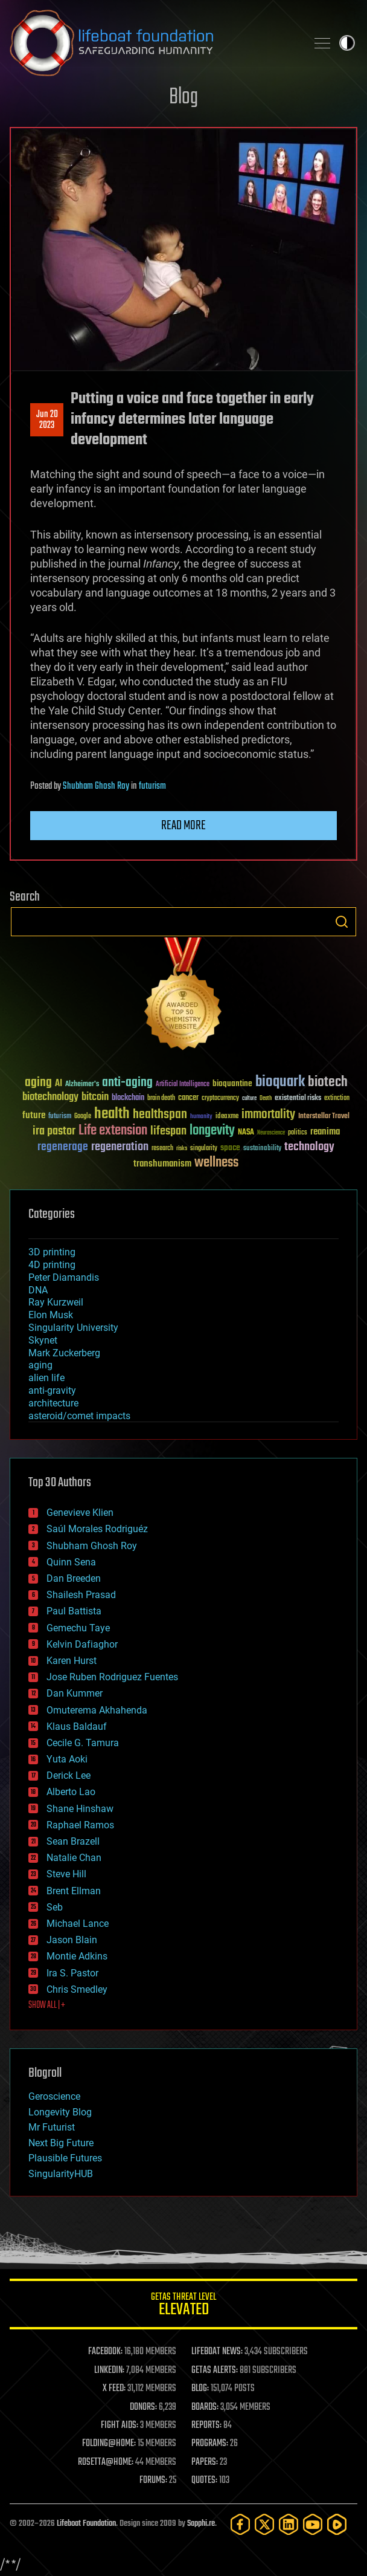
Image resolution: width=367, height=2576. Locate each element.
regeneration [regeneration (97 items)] (119, 1147)
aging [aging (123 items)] (38, 1082)
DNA (38, 1290)
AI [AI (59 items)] (58, 1084)
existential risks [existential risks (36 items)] (298, 1098)
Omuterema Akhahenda (96, 1710)
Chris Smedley (76, 1989)
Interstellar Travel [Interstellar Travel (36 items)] (323, 1116)
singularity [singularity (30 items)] (203, 1149)
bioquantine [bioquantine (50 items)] (232, 1083)
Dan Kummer (74, 1693)
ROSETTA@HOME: (105, 2462)
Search (341, 921)
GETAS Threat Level (183, 2306)
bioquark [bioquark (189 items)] (280, 1082)
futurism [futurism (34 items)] (59, 1117)
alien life (46, 1377)
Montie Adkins (76, 1956)
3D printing (51, 1252)
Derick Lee (68, 1775)
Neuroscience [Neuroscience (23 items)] (271, 1133)
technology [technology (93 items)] (309, 1147)
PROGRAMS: (209, 2443)
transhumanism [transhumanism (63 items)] (162, 1164)
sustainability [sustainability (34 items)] (262, 1149)
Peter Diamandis (63, 1277)
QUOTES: (204, 2480)
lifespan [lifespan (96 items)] (168, 1131)
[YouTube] (312, 2524)
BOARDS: (205, 2407)
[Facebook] (240, 2524)
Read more (183, 825)
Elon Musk (50, 1315)
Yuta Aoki (67, 1759)
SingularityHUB (60, 2174)
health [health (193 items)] (112, 1114)
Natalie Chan (73, 1857)
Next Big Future (61, 2143)
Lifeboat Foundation (86, 2524)
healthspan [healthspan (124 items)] (160, 1114)
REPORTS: (206, 2425)
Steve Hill (66, 1874)
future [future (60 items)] (33, 1115)
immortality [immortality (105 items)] (268, 1114)
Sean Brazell (73, 1841)
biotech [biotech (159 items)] (328, 1082)
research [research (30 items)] (162, 1149)
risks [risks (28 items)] (181, 1148)
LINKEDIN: (109, 2370)
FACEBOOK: (105, 2352)
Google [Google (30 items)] (82, 1117)
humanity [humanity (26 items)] (201, 1117)
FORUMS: (153, 2480)
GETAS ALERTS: (214, 2370)
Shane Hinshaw (79, 1808)
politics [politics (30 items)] (297, 1133)
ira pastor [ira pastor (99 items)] (54, 1131)
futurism (152, 786)
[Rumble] (336, 2524)
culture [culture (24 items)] (249, 1098)
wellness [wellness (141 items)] (216, 1163)
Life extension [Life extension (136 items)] (112, 1131)
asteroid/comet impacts (79, 1416)
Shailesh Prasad (81, 1594)
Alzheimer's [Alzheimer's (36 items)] (82, 1084)
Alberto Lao (70, 1792)
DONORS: (143, 2407)
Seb (54, 1907)
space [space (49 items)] (230, 1147)
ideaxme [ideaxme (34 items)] (226, 1117)
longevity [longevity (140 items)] (212, 1131)
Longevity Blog (60, 2112)
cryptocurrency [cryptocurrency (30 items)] (220, 1098)
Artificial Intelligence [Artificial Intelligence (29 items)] (182, 1085)
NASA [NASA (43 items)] (246, 1133)
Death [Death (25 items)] (266, 1098)
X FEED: (114, 2388)
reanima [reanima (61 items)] (325, 1132)
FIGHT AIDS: (119, 2425)
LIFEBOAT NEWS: (217, 2352)
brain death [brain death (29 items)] (161, 1098)
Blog (183, 97)
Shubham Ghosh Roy (96, 786)
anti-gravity (52, 1390)
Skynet (42, 1340)
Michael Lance (77, 1923)
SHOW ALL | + (46, 2005)
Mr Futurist (51, 2127)
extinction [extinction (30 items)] (336, 1098)
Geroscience (54, 2096)
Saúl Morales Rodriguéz (97, 1529)
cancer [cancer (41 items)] (188, 1098)
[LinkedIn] (288, 2524)
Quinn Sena (71, 1562)
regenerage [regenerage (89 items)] (62, 1147)
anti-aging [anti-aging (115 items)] (127, 1082)
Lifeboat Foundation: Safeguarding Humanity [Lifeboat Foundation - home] (153, 43)
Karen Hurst (71, 1660)
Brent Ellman (73, 1891)
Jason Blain (71, 1940)
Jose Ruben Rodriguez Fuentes (112, 1677)
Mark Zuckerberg (64, 1353)
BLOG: (200, 2388)
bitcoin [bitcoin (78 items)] (95, 1097)
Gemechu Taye (78, 1628)
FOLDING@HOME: (109, 2443)
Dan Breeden (73, 1578)
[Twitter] (264, 2524)
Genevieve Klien (79, 1512)
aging (40, 1365)
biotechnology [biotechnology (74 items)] (50, 1097)
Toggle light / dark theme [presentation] (347, 43)
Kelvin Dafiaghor (82, 1644)
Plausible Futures (65, 2158)
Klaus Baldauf (76, 1726)
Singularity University (73, 1327)
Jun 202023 (47, 420)
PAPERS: (204, 2462)
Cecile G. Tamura (82, 1743)
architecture (53, 1403)
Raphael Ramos (80, 1825)
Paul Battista (73, 1611)
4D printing (51, 1264)
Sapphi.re (201, 2524)
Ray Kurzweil (55, 1302)
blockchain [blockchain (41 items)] (128, 1098)
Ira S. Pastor (72, 1973)
